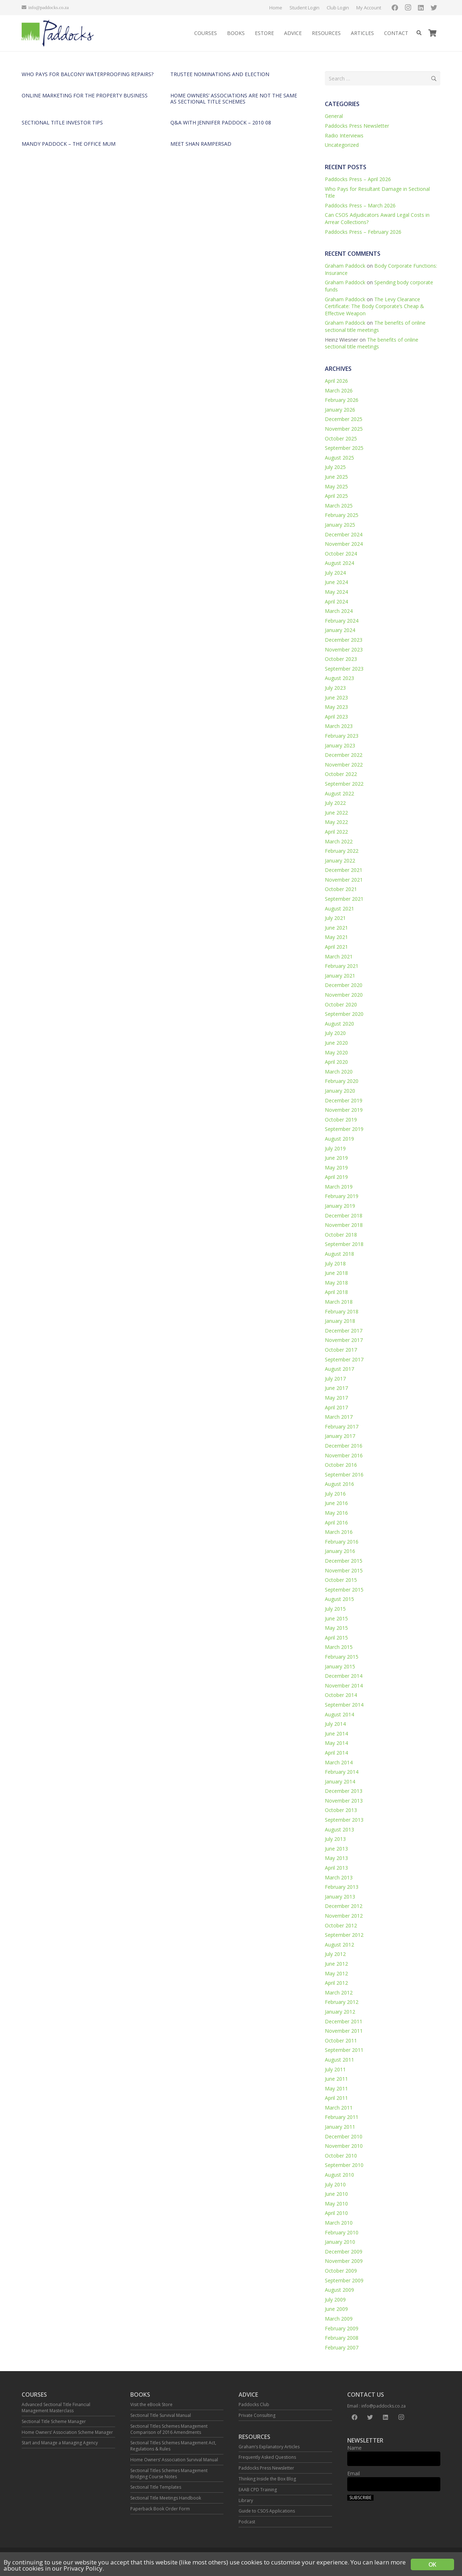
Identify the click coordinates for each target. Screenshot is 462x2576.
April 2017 (336, 1407)
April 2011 (336, 2097)
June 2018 (336, 1272)
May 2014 (336, 1742)
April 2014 (336, 1752)
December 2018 (343, 1215)
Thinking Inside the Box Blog (267, 2479)
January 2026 (340, 409)
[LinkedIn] (420, 7)
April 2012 (336, 1982)
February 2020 (341, 1081)
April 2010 (336, 2212)
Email (353, 2473)
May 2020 (336, 1052)
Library (246, 2500)
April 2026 (336, 380)
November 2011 (344, 2030)
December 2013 (343, 1790)
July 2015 (335, 1608)
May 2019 (336, 1167)
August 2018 (339, 1253)
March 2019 (339, 1186)
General (334, 116)
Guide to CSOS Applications (267, 2511)
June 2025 (336, 476)
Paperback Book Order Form (160, 2509)
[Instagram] (407, 7)
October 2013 (341, 1810)
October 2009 (341, 2270)
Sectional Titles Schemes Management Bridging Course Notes (169, 2473)
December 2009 (343, 2251)
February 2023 (341, 735)
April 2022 (336, 831)
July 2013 (335, 1838)
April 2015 (336, 1637)
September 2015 (344, 1589)
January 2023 (340, 745)
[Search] (418, 33)
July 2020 (335, 1033)
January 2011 (340, 2126)
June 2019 (336, 1157)
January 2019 (340, 1205)
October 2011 (341, 2040)
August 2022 (339, 793)
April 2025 (336, 495)
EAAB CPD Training (258, 2490)
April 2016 (336, 1522)
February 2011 (341, 2117)
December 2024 (343, 534)
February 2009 (341, 2328)
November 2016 (344, 1455)
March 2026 (339, 390)
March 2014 (339, 1762)
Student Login (304, 7)
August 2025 (339, 457)
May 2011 (336, 2088)
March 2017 (339, 1416)
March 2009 (339, 2318)
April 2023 (336, 716)
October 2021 (341, 889)
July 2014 (335, 1723)
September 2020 (344, 1013)
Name (354, 2447)
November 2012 (344, 1915)
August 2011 (339, 2059)
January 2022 (340, 860)
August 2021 (339, 908)
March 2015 (339, 1647)
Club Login (338, 7)
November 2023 (344, 649)
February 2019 (341, 1196)
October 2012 (341, 1925)
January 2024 (340, 630)
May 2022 (336, 822)
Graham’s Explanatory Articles (269, 2447)
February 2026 (341, 399)
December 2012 (343, 1906)
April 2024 (336, 601)
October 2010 (341, 2155)
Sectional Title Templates (155, 2487)
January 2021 (340, 975)
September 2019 (344, 1128)
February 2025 (341, 515)
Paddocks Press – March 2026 (360, 205)
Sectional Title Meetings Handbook (165, 2498)
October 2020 (341, 1004)
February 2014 (341, 1771)
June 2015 (336, 1618)
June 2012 (336, 1963)
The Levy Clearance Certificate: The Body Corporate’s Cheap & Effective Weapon (374, 306)
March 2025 (339, 505)
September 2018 (344, 1244)
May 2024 (336, 591)
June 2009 (336, 2308)
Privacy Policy (83, 2568)
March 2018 (339, 1301)
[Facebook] (394, 7)
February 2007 (341, 2347)
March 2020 (339, 1071)
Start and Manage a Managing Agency (60, 2443)
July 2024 (335, 572)
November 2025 (344, 428)
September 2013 (344, 1819)
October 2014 (341, 1694)
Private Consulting (257, 2415)
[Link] (58, 33)
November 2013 (344, 1800)
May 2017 (336, 1397)
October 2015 (341, 1579)
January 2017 (340, 1435)
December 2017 (343, 1330)
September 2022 (344, 783)
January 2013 (340, 1896)
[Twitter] (433, 7)
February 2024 (341, 620)
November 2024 (344, 543)
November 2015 (344, 1570)
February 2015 (341, 1656)
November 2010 (344, 2145)
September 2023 (344, 668)
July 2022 (335, 802)
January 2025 (340, 524)
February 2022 (341, 850)
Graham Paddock (345, 265)
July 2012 (335, 1953)
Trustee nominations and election (219, 74)
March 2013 (339, 1877)
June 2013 (336, 1848)
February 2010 (341, 2232)
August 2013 (339, 1829)
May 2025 (336, 486)
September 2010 (344, 2165)
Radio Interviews (344, 135)
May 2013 (336, 1858)
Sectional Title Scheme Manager (54, 2421)
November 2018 (344, 1224)
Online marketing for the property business (85, 95)
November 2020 (344, 994)
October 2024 (341, 553)
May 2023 (336, 706)
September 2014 (344, 1704)
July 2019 (335, 1148)
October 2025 (341, 438)
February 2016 (341, 1541)
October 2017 (341, 1349)
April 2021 (336, 946)
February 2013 (341, 1886)
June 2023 (336, 697)
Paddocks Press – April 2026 (358, 179)
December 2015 (343, 1560)
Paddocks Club (254, 2404)
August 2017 (339, 1368)
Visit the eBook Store (151, 2404)
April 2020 (336, 1061)
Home (275, 7)
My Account (368, 7)
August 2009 (339, 2289)
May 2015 (336, 1627)
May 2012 (336, 1973)
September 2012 (344, 1934)
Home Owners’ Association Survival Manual (174, 2460)
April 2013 (336, 1867)
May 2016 (336, 1512)
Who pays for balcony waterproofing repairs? (87, 74)
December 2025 (343, 419)
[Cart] (432, 33)
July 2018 (335, 1263)
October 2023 (341, 658)
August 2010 (339, 2174)
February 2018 (341, 1311)
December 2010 (343, 2136)
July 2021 (335, 917)
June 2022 (336, 812)
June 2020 (336, 1042)
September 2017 (344, 1359)
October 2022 (341, 774)
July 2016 (335, 1493)
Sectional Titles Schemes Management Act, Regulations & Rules (173, 2446)
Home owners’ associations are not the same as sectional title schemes (233, 98)
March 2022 (339, 841)
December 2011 (343, 2021)
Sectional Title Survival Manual (160, 2415)
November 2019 (344, 1109)
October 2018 (341, 1234)
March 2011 (339, 2107)
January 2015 (340, 1666)
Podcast (247, 2522)
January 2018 (340, 1320)
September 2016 (344, 1474)
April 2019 (336, 1176)
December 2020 (343, 985)
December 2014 (343, 1675)
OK (432, 2564)
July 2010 (335, 2184)
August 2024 (339, 562)
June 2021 (336, 927)
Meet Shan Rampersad (200, 143)
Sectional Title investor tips (62, 122)
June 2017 (336, 1387)
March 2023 (339, 726)
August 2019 (339, 1138)
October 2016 (341, 1464)
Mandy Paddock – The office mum (69, 143)
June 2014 (336, 1733)
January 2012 (340, 2011)
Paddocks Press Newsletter (357, 125)
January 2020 (340, 1090)
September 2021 (344, 898)
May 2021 (336, 937)
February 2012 (341, 2001)
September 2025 (344, 447)
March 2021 (339, 956)
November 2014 (344, 1685)
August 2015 (339, 1599)
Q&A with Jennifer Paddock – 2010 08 (220, 122)
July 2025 (335, 467)
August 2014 (339, 1714)
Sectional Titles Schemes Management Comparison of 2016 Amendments (169, 2429)
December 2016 (343, 1445)
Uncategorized (342, 144)
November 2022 (344, 764)
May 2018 (336, 1282)
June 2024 (336, 582)
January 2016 (340, 1551)
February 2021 (341, 965)
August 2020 (339, 1023)
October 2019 (341, 1119)
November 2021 (344, 879)
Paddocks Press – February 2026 (363, 231)
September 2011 (344, 2049)
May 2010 (336, 2203)
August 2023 (339, 678)
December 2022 (343, 754)
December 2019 (343, 1100)
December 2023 (343, 639)
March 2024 (339, 610)
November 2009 (344, 2260)
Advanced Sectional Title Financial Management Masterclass (56, 2407)
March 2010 (339, 2222)
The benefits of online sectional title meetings (375, 326)
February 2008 (341, 2337)
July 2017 (335, 1378)
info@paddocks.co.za (383, 2406)
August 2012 (339, 1944)
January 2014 (340, 1781)
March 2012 (339, 1992)
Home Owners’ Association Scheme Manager (67, 2432)
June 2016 (336, 1503)
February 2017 (341, 1426)
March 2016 (339, 1531)
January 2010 (340, 2241)
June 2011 (336, 2078)
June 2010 (336, 2193)
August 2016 (339, 1483)
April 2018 (336, 1292)
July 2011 (335, 2069)
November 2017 (344, 1340)
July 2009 (335, 2299)
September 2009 (344, 2280)
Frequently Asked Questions (267, 2457)
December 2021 (343, 869)
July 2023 (335, 687)
